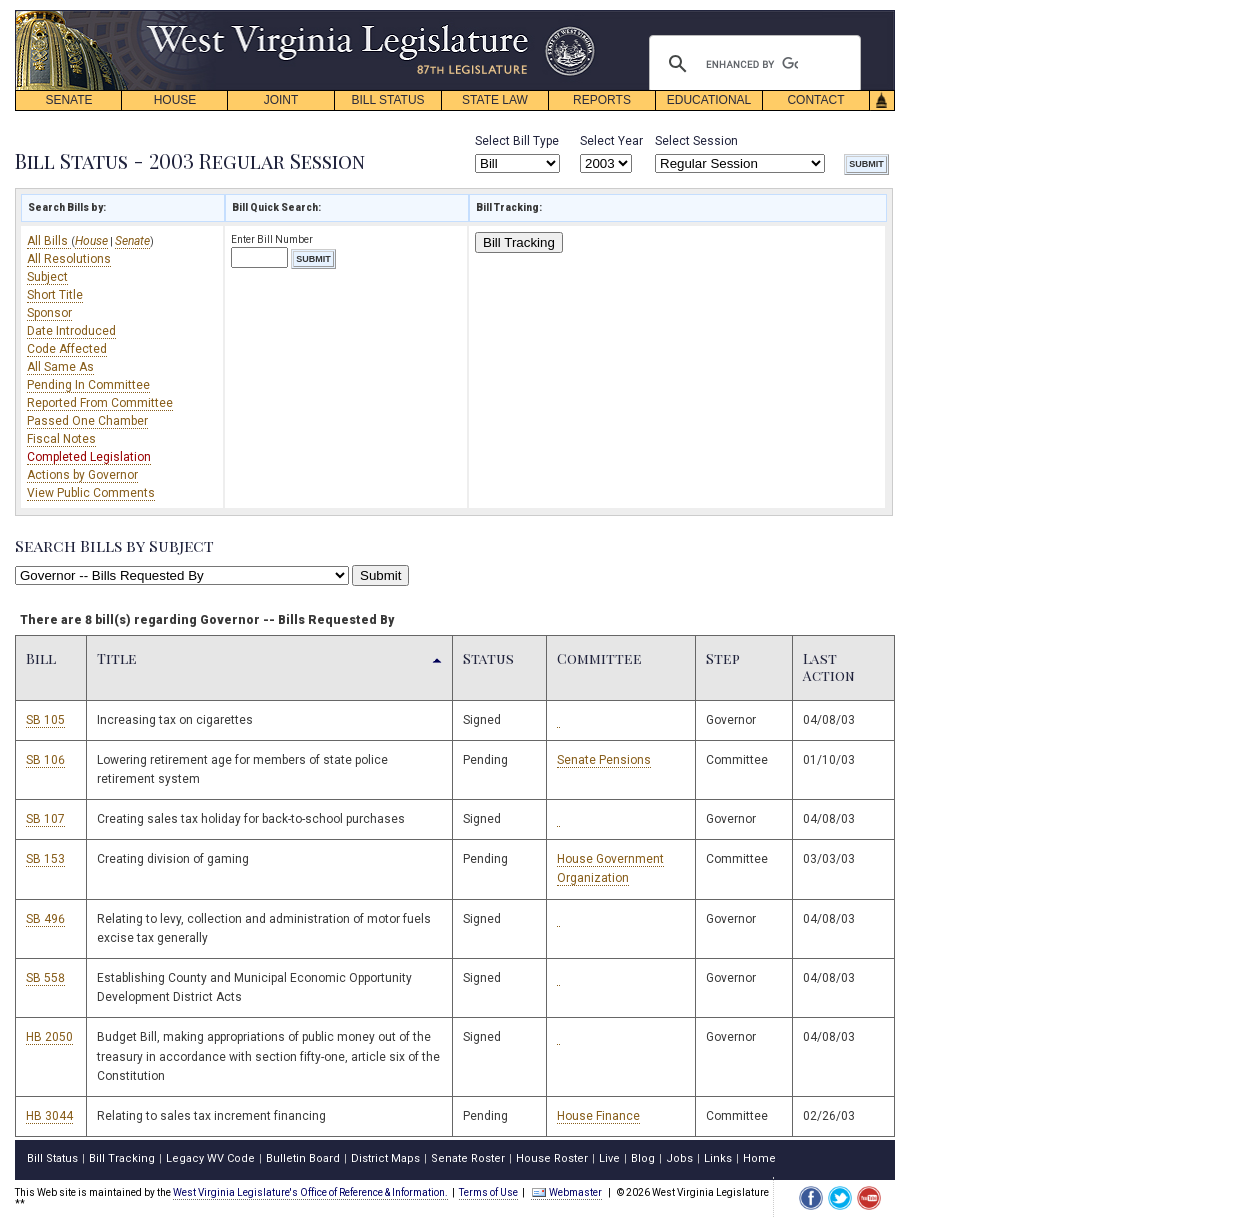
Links (718, 1158)
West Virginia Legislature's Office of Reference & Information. (310, 1192)
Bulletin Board (303, 1158)
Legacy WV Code (210, 1158)
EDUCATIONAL (709, 100)
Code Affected (67, 349)
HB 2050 (49, 1037)
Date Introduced (71, 331)
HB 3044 (49, 1116)
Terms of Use (488, 1192)
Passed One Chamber (87, 421)
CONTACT (815, 100)
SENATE (68, 100)
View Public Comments (91, 493)
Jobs (679, 1158)
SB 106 (45, 760)
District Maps (385, 1158)
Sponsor (49, 313)
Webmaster (566, 1192)
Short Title (55, 295)
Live (609, 1158)
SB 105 (45, 720)
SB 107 (45, 819)
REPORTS (602, 100)
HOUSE (175, 100)
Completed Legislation (89, 457)
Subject (47, 277)
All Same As (60, 367)
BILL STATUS (387, 100)
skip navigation (580, 15)
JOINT (281, 100)
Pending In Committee (88, 385)
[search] (752, 64)
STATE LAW (495, 100)
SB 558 (45, 978)
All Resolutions (69, 259)
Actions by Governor (82, 475)
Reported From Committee (100, 403)
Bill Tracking (519, 242)
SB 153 (45, 859)
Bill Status (52, 1158)
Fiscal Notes (61, 439)
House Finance (598, 1116)
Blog (643, 1158)
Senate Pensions (604, 760)
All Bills (49, 241)
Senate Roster (468, 1158)
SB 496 (45, 919)
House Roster (552, 1158)
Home (759, 1158)
